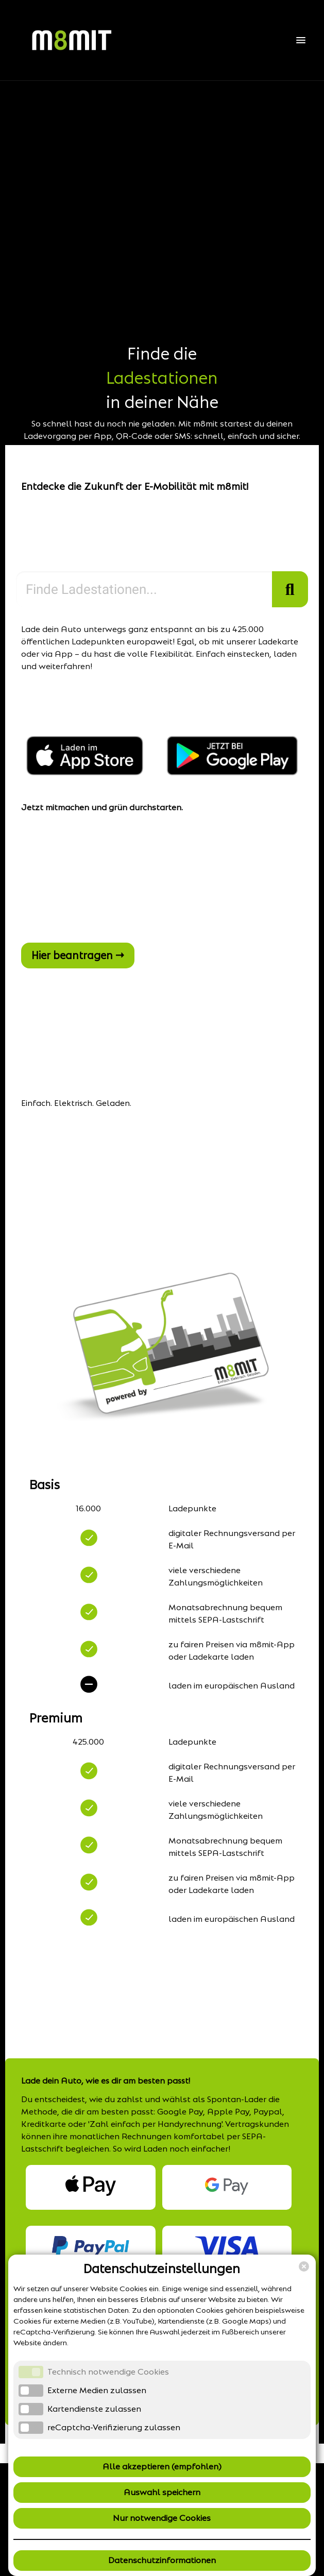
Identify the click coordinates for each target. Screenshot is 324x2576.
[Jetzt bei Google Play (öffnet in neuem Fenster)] (232, 772)
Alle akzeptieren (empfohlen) (162, 2466)
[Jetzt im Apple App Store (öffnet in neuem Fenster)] (86, 772)
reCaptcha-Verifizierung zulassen (113, 2427)
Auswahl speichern (162, 2492)
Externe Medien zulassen (96, 2390)
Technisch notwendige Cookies (108, 2371)
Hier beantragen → (77, 955)
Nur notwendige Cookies (162, 2518)
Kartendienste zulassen (94, 2408)
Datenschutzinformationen (162, 2560)
